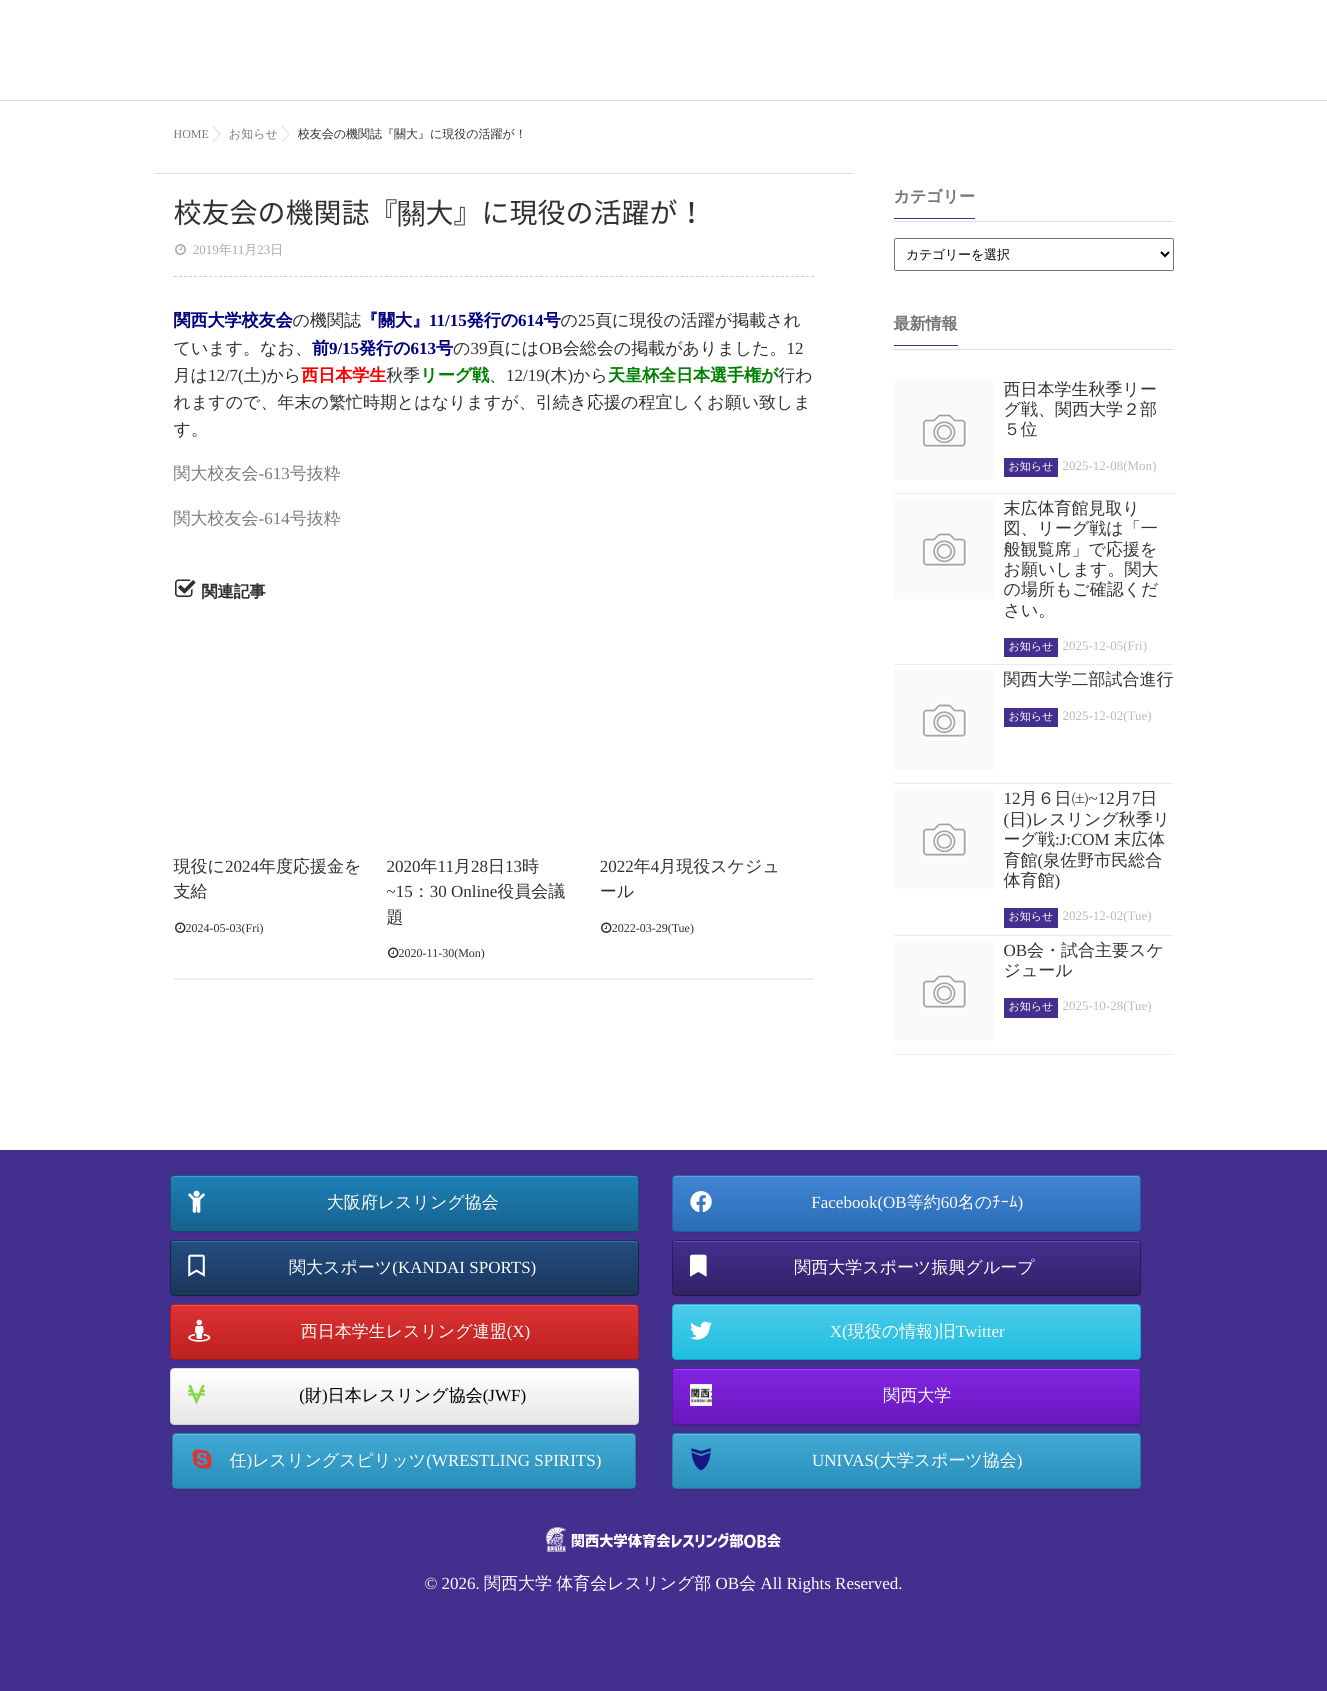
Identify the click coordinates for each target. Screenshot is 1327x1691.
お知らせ (1126, 64)
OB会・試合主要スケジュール (1084, 960)
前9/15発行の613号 (382, 348)
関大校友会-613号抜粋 (257, 473)
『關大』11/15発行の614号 (461, 320)
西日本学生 (343, 375)
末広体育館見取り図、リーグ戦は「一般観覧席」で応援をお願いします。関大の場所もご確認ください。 (1081, 559)
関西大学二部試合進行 (1089, 679)
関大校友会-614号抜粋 (257, 518)
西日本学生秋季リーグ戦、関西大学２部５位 (1080, 410)
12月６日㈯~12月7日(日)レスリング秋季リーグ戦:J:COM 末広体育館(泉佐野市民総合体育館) (1087, 839)
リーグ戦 (454, 375)
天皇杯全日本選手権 (684, 375)
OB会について (954, 64)
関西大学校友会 (233, 320)
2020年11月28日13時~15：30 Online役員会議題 (476, 892)
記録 (1051, 64)
